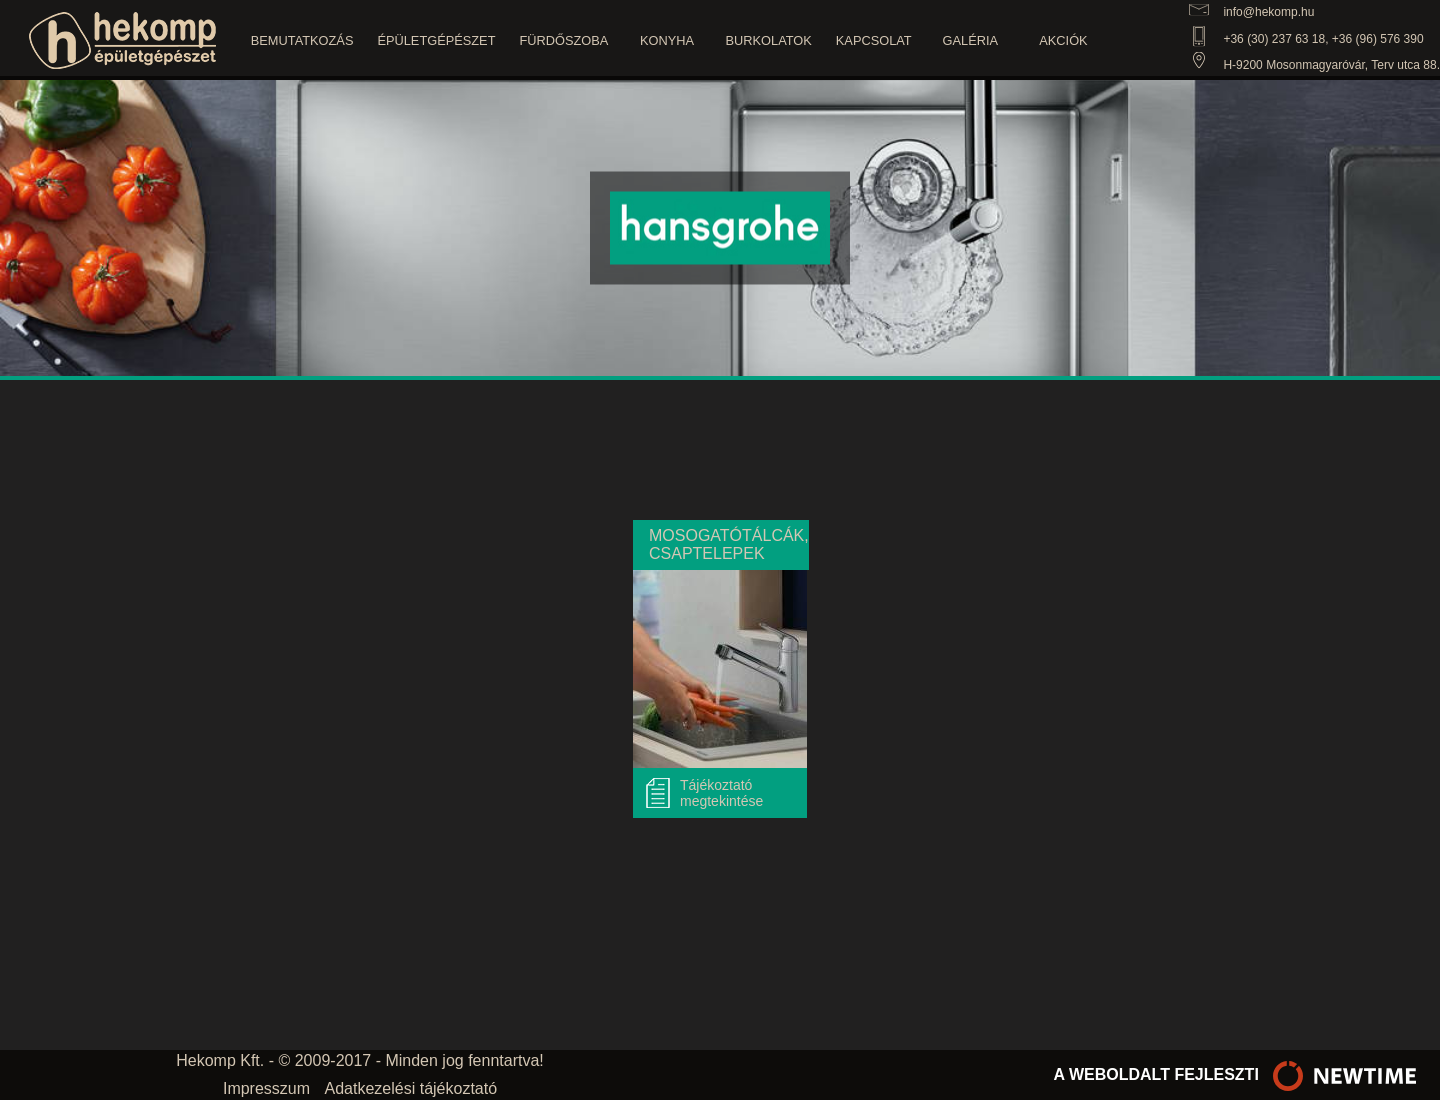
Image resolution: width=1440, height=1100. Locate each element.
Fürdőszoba (563, 40)
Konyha (667, 40)
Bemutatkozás (302, 40)
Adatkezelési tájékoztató (411, 1088)
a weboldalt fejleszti (1240, 1074)
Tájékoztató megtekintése (721, 793)
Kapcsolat (874, 40)
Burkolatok (769, 40)
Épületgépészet (436, 40)
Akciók (1063, 40)
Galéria (970, 40)
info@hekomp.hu (1268, 12)
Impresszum (266, 1088)
